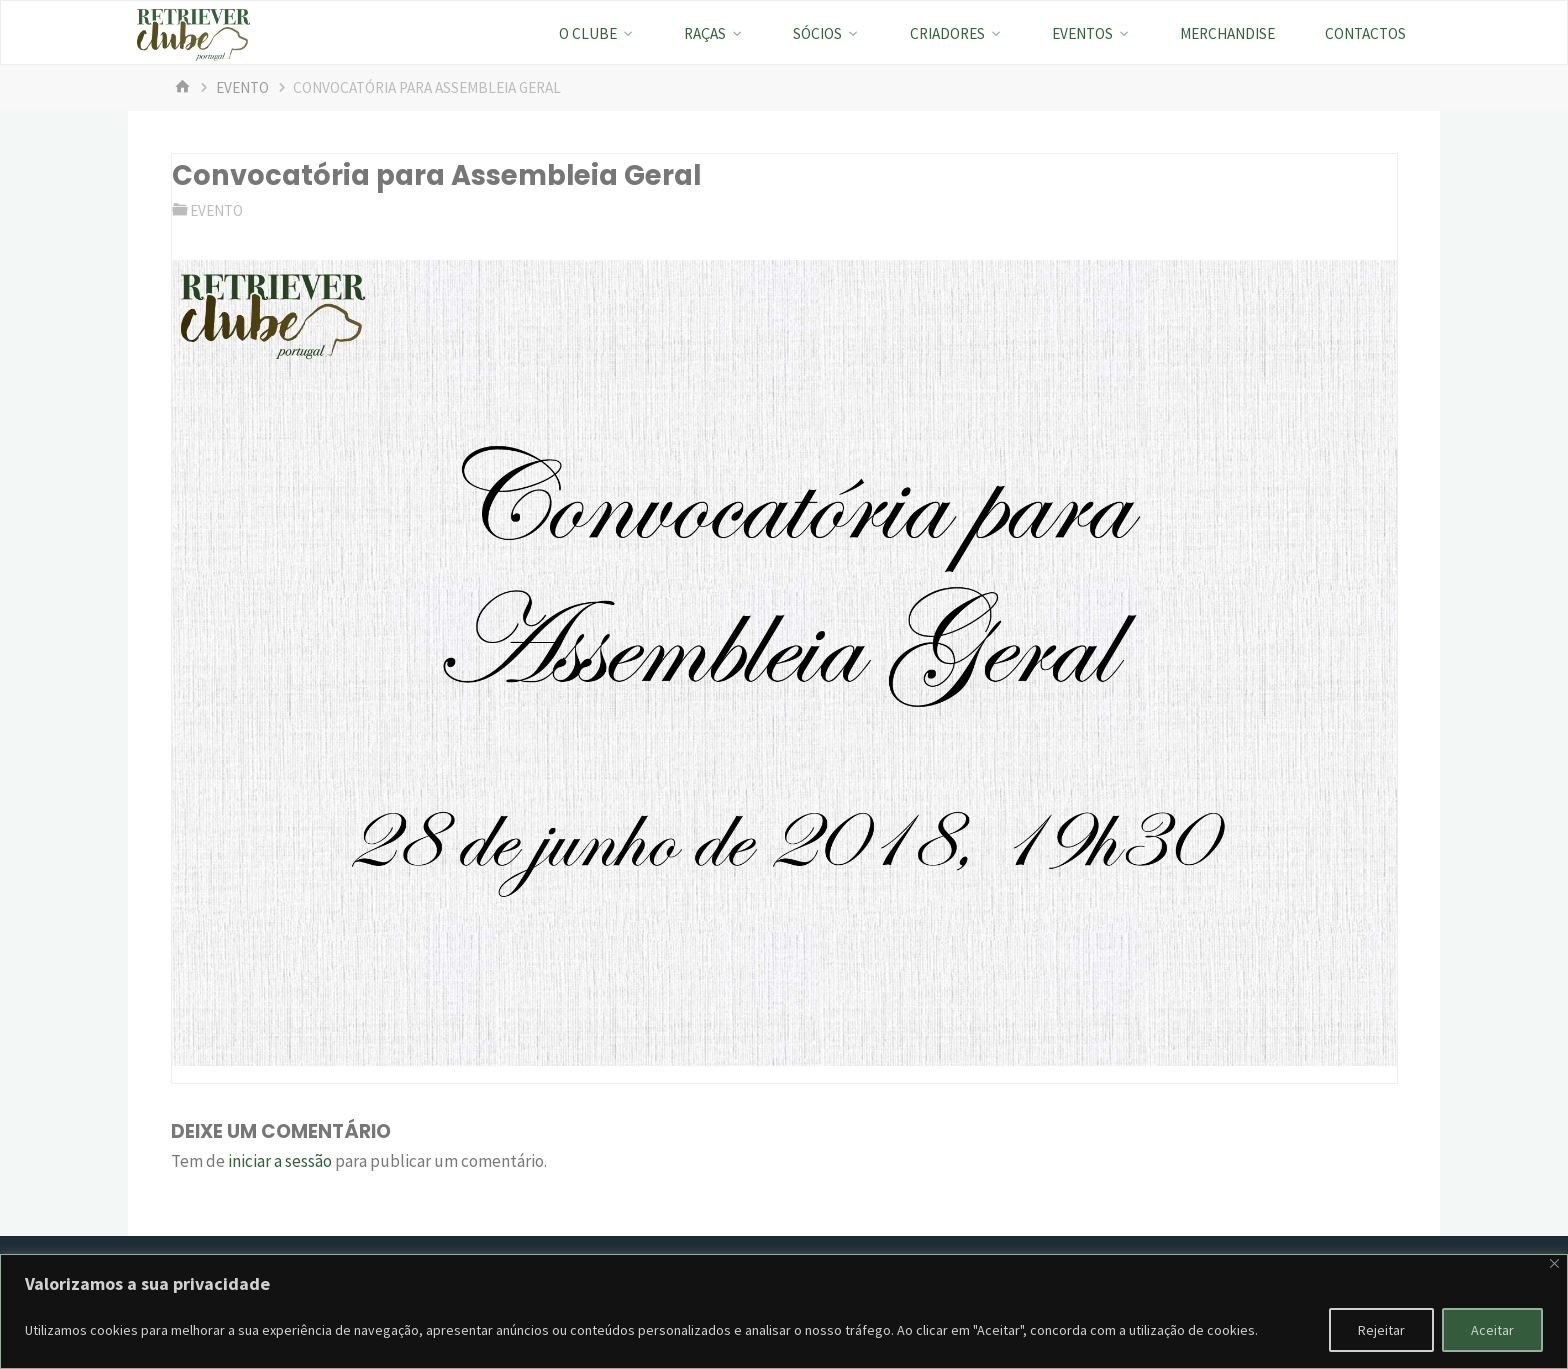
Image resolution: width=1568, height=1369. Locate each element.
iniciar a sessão (280, 1161)
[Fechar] (1554, 1263)
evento (242, 87)
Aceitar (1492, 1330)
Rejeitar (1381, 1330)
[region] (784, 1311)
